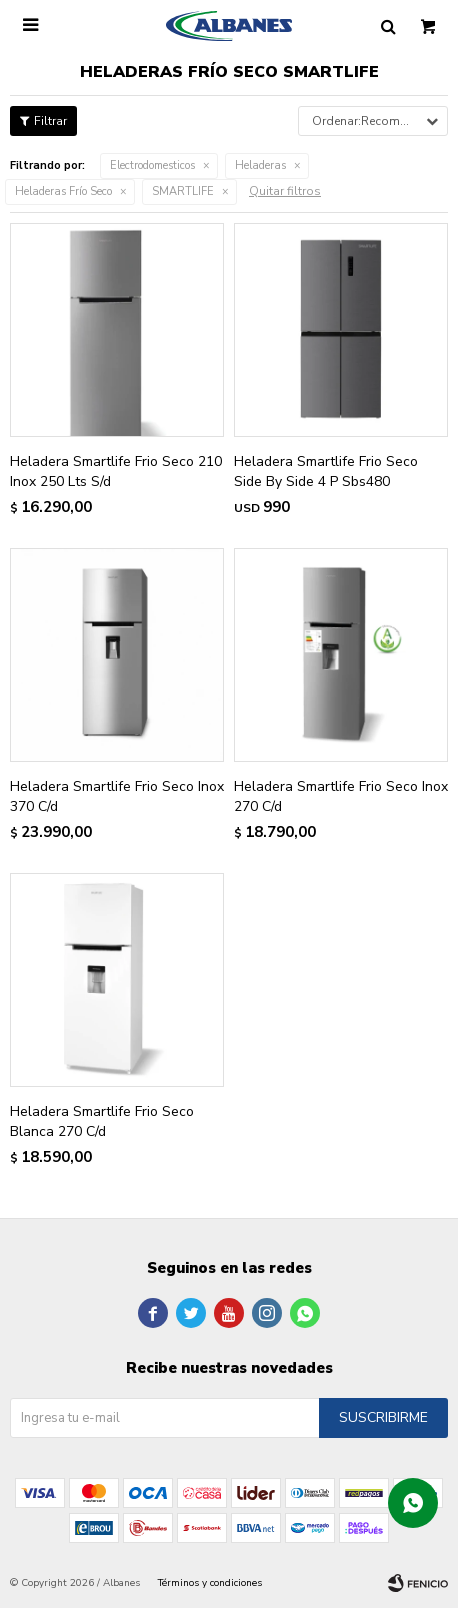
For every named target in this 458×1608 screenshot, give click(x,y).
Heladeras (260, 165)
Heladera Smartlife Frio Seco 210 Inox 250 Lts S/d (116, 471)
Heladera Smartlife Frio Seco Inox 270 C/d (341, 796)
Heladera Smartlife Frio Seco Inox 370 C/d (117, 796)
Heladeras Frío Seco (63, 191)
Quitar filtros (285, 191)
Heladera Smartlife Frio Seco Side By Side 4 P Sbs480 (326, 471)
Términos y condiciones (210, 1583)
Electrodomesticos (152, 165)
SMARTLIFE (183, 191)
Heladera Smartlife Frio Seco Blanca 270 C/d (102, 1121)
